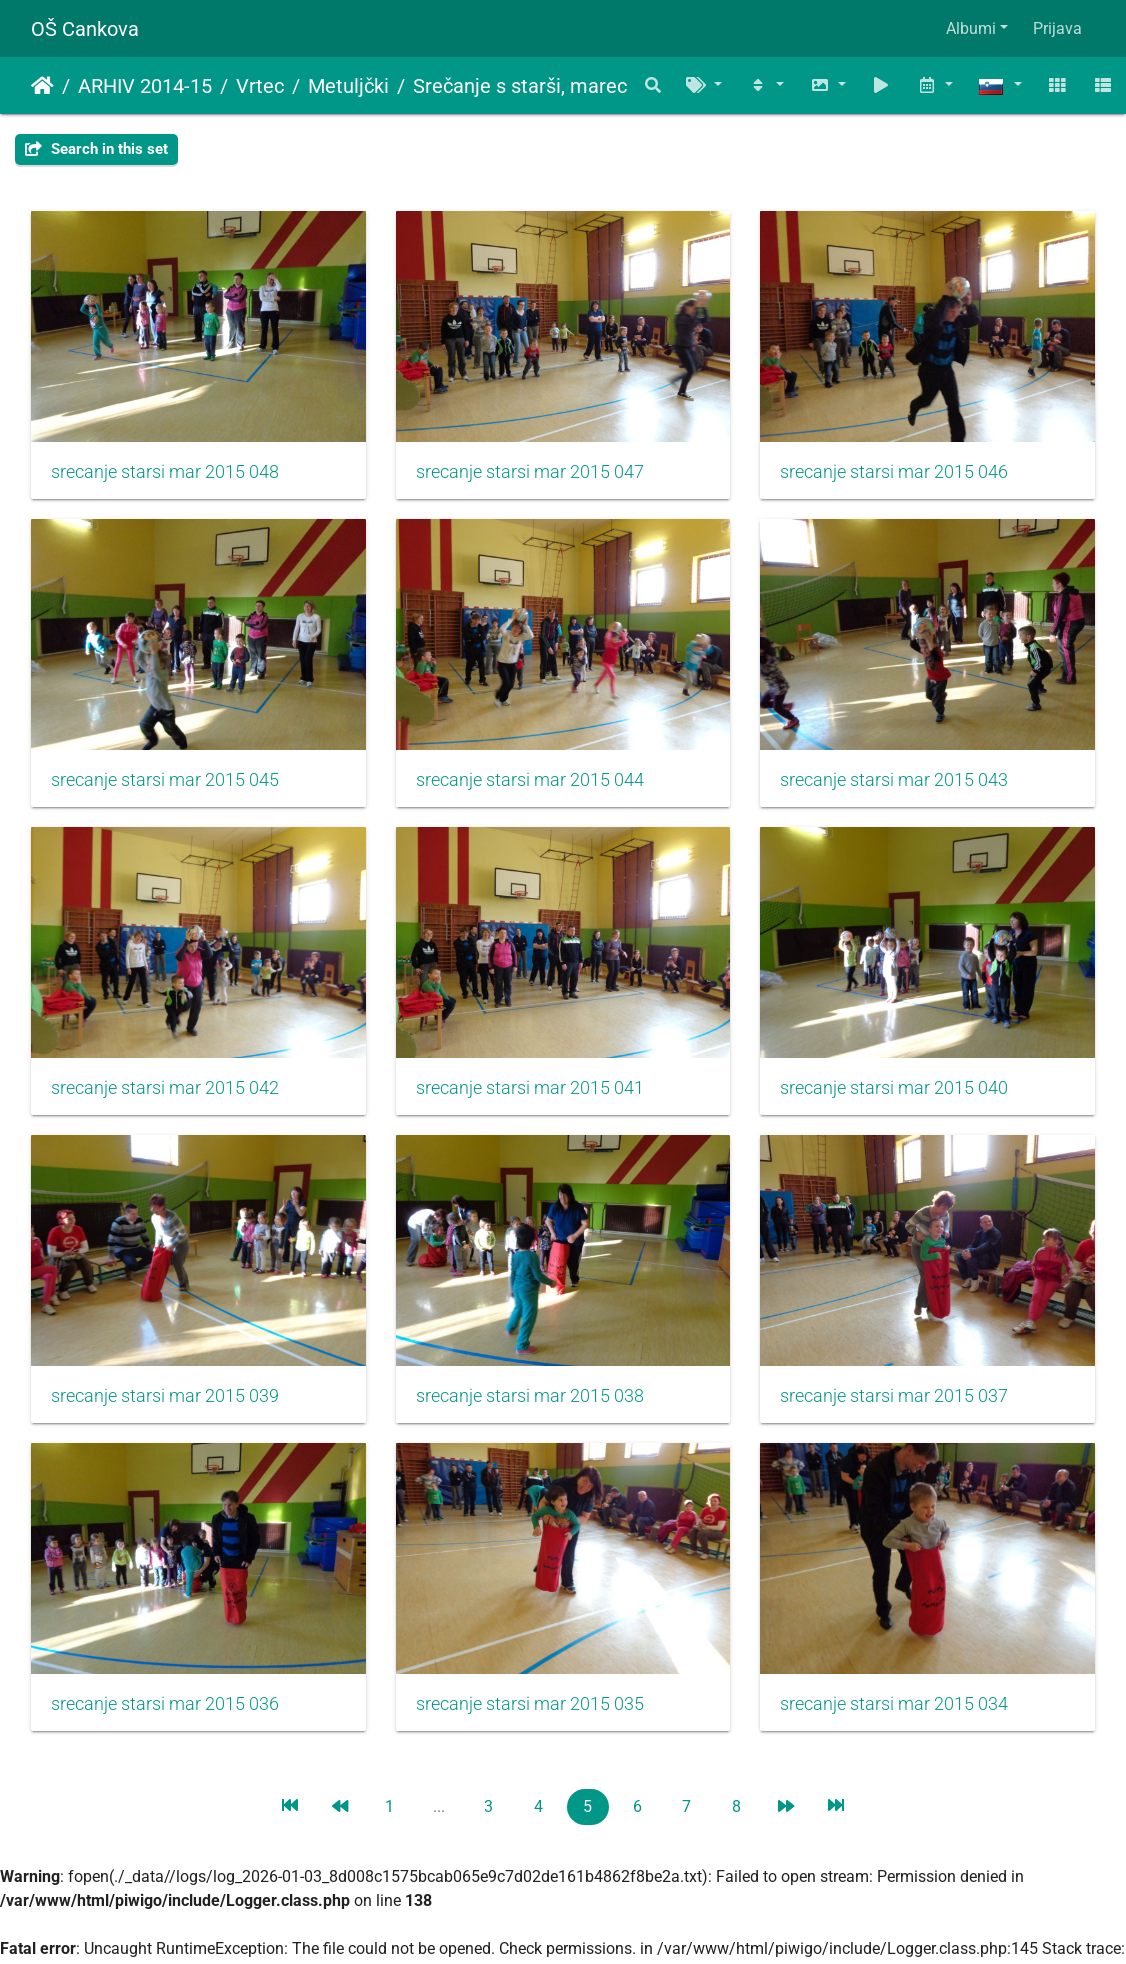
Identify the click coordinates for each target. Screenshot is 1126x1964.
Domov (42, 86)
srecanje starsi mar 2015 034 (894, 1704)
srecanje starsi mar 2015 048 (165, 472)
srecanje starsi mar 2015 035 (530, 1704)
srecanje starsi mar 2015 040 (894, 1088)
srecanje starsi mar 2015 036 (165, 1704)
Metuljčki (348, 86)
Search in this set (96, 149)
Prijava (1057, 28)
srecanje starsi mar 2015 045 (165, 780)
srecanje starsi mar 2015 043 (894, 780)
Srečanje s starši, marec (520, 86)
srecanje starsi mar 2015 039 (165, 1396)
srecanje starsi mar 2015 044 (530, 780)
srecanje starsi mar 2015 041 (530, 1088)
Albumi (971, 28)
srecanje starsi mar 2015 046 (894, 472)
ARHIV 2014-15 (145, 86)
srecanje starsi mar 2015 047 (530, 472)
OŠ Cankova (85, 29)
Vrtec (260, 86)
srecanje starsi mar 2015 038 (530, 1396)
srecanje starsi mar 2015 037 (894, 1396)
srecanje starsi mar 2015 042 (165, 1088)
